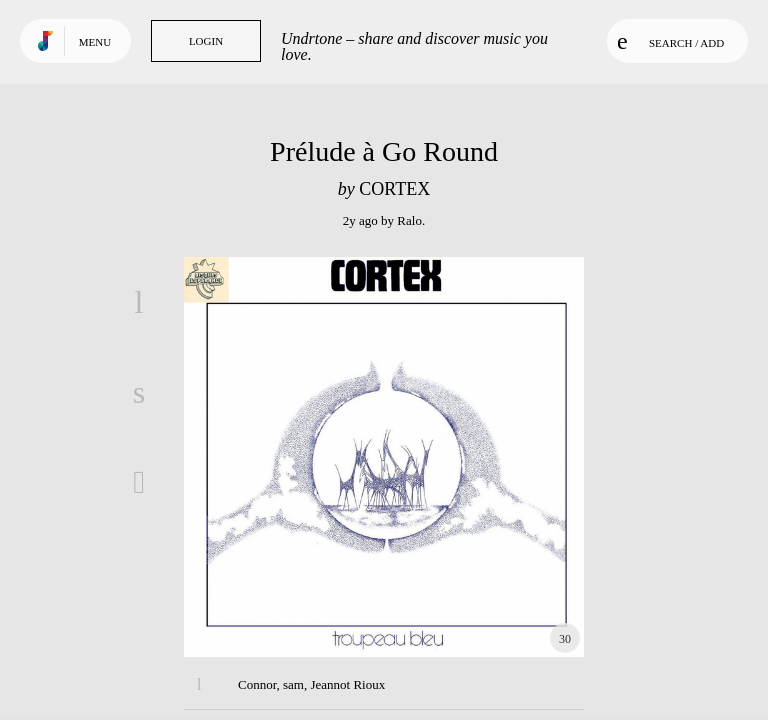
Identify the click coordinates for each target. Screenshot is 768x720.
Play (384, 457)
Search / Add (670, 41)
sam (293, 684)
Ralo (409, 220)
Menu (95, 42)
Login (206, 41)
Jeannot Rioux (347, 684)
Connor (257, 684)
